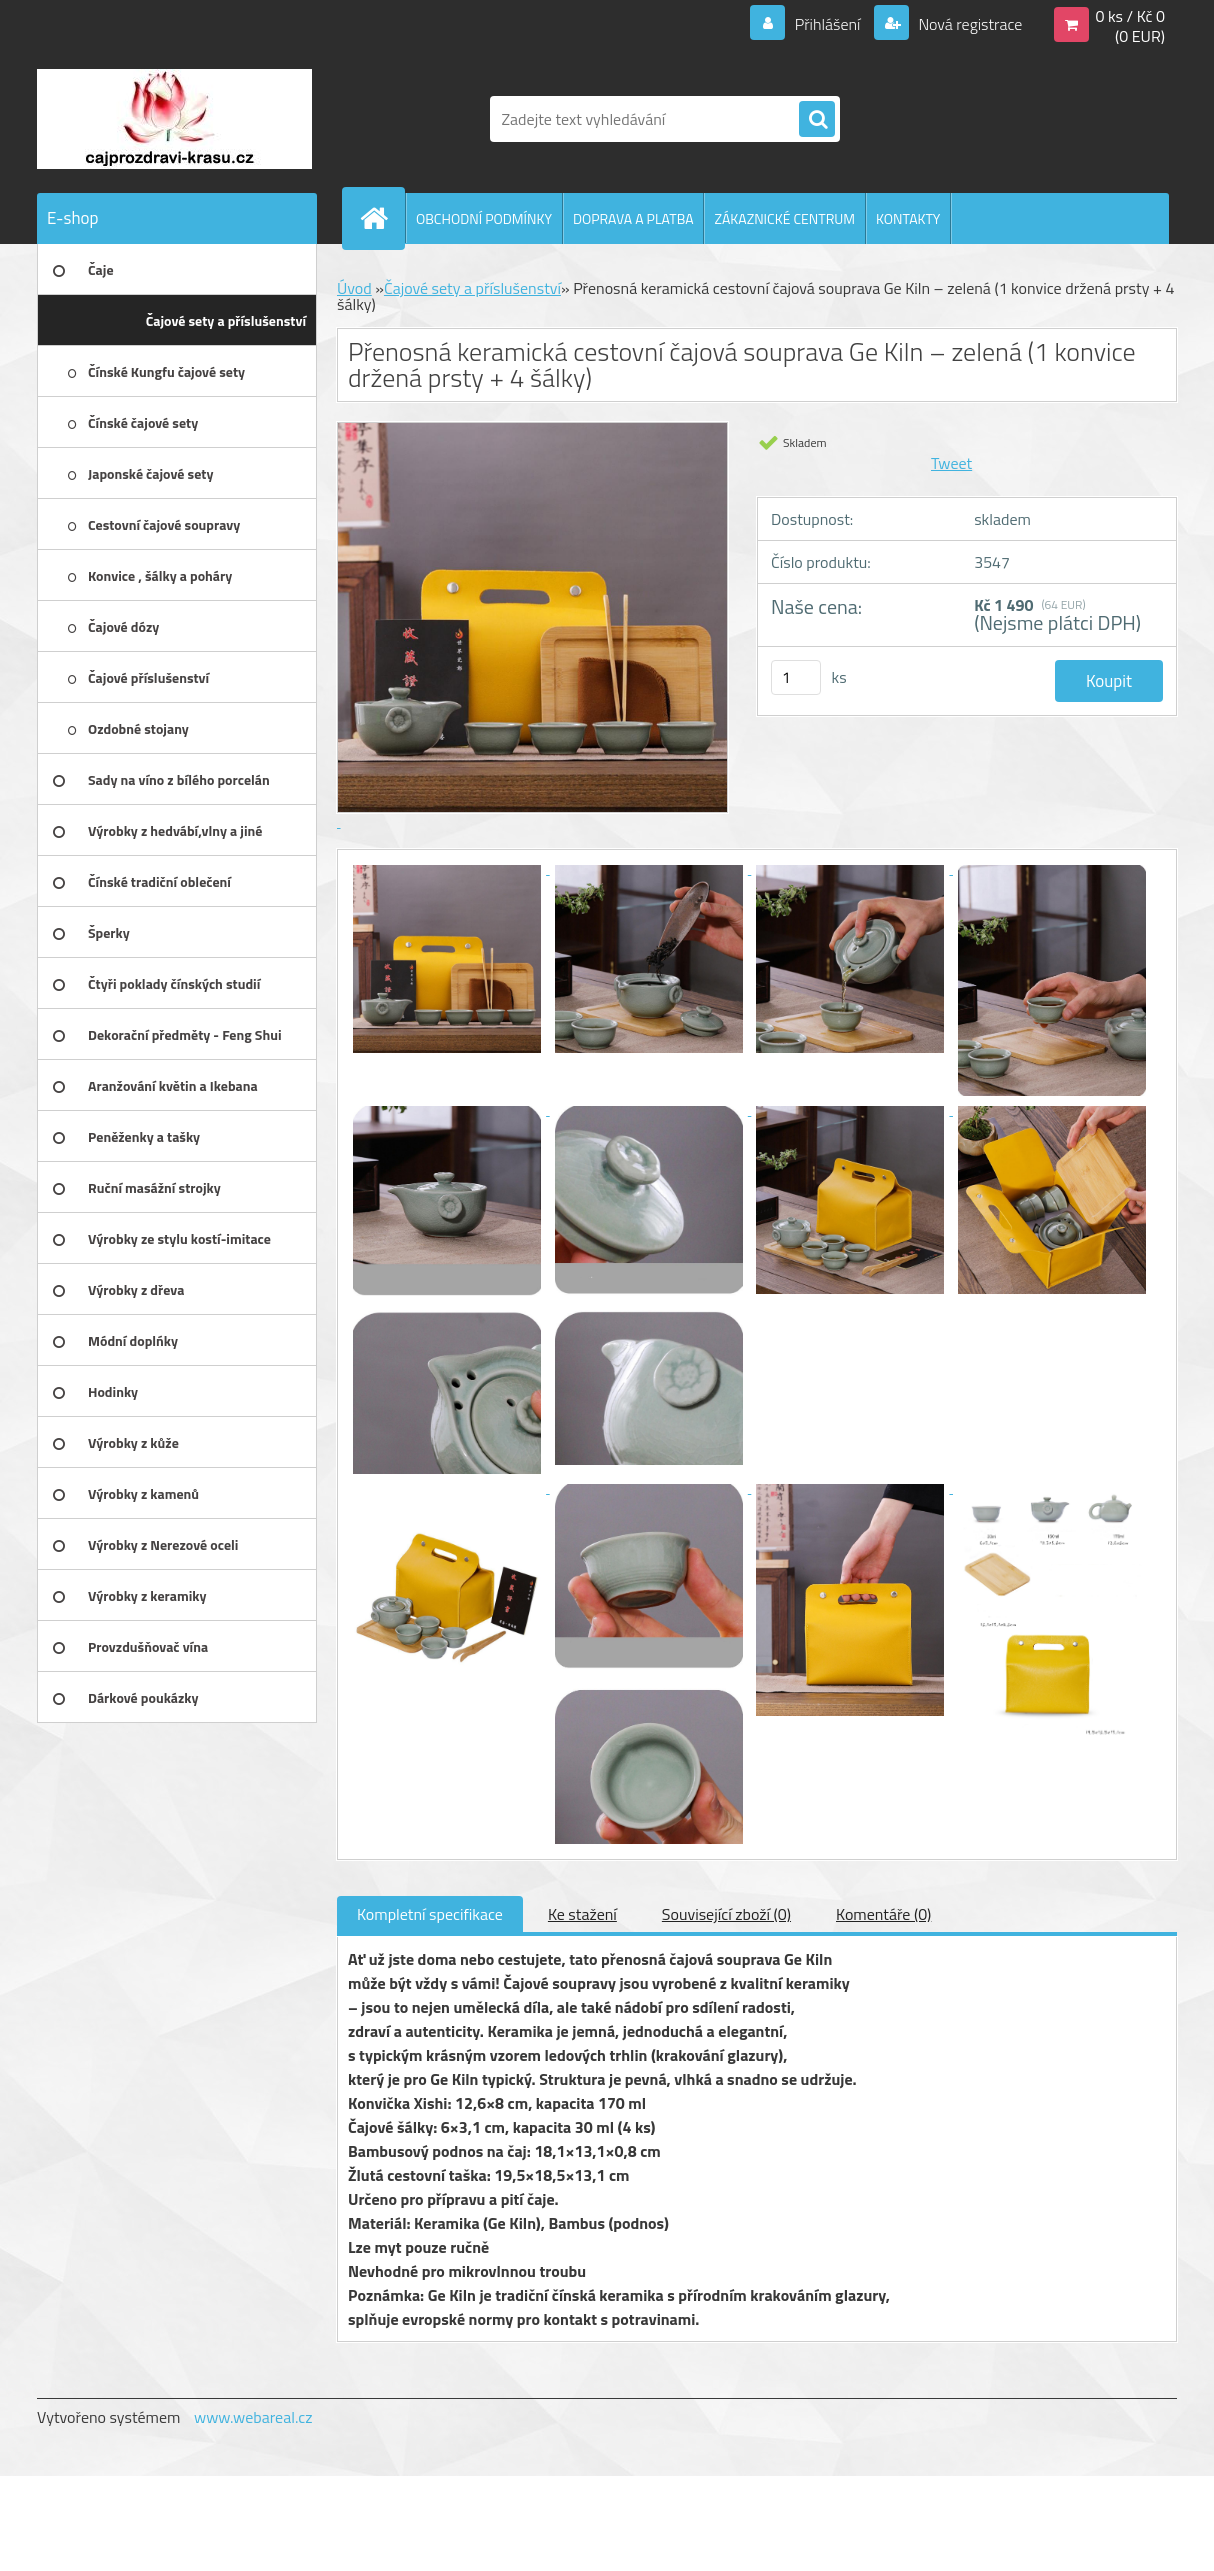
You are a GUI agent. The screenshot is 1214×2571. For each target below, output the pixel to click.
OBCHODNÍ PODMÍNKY (484, 218)
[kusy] (796, 677)
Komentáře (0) (883, 1914)
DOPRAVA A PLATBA (633, 218)
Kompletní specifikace (430, 1914)
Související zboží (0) (726, 1914)
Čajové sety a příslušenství (472, 288)
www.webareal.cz (253, 2417)
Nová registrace (969, 24)
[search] (817, 120)
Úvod (354, 288)
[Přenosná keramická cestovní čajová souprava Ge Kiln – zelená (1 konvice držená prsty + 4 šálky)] (449, 868)
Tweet (951, 463)
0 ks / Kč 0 (1130, 16)
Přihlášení (827, 24)
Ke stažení (582, 1914)
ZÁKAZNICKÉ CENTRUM (784, 218)
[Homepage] (382, 218)
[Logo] (174, 119)
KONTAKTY (908, 218)
